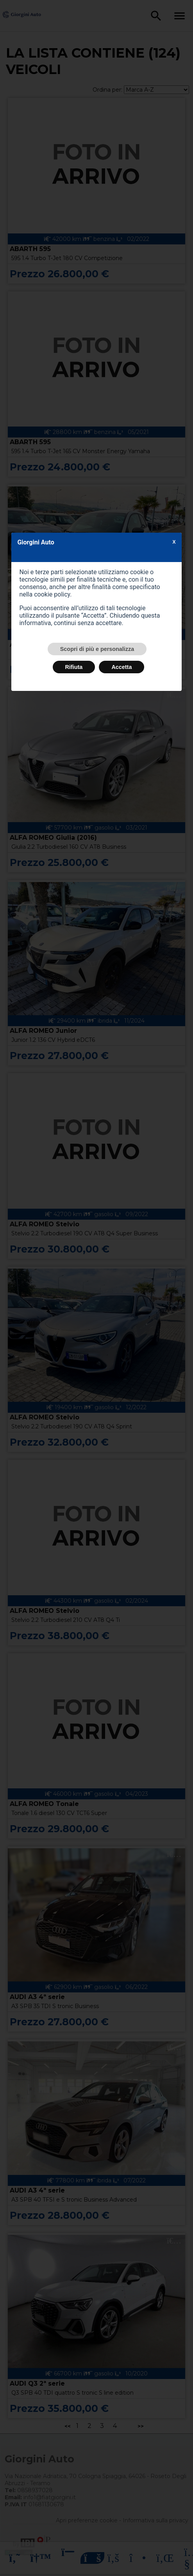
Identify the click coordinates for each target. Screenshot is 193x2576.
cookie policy (52, 594)
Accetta (121, 667)
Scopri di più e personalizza (97, 649)
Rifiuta (74, 667)
